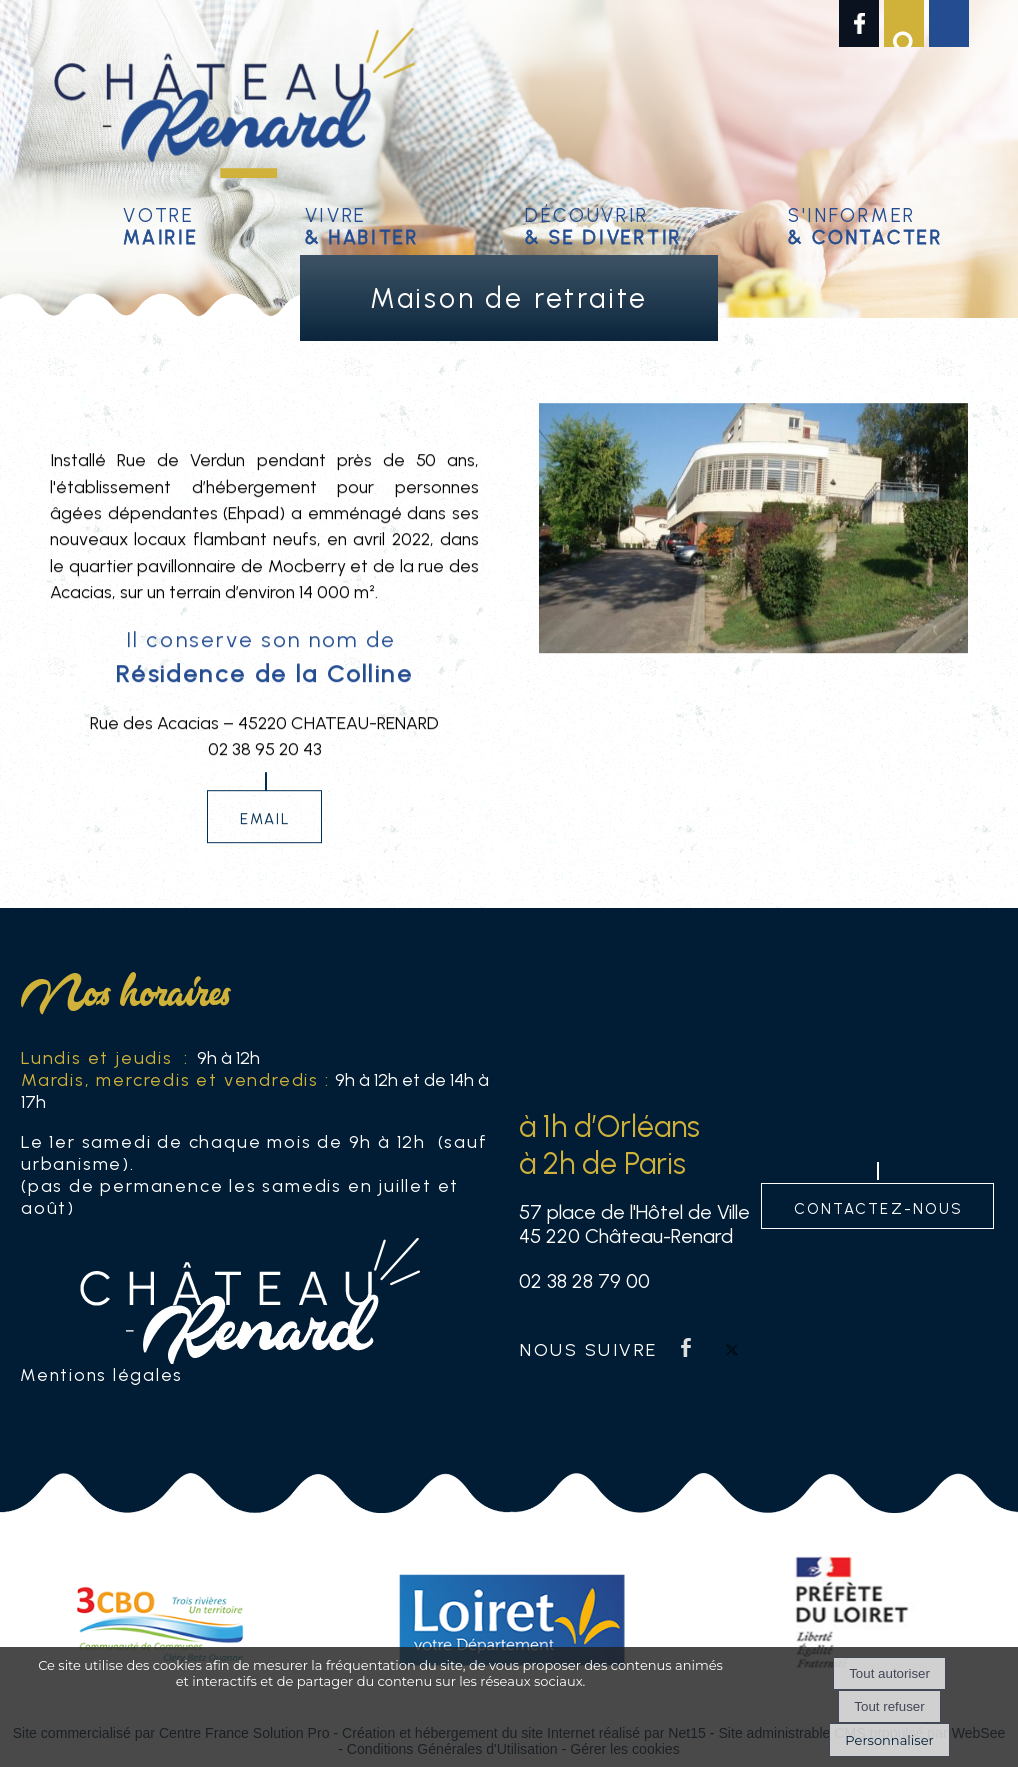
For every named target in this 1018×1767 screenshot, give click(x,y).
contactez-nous (878, 1206)
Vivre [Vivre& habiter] (362, 223)
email (266, 830)
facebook (686, 1347)
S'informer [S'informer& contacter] (865, 223)
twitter (732, 1347)
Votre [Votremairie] (160, 223)
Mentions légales (101, 1374)
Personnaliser (889, 1740)
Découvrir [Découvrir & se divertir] (603, 223)
